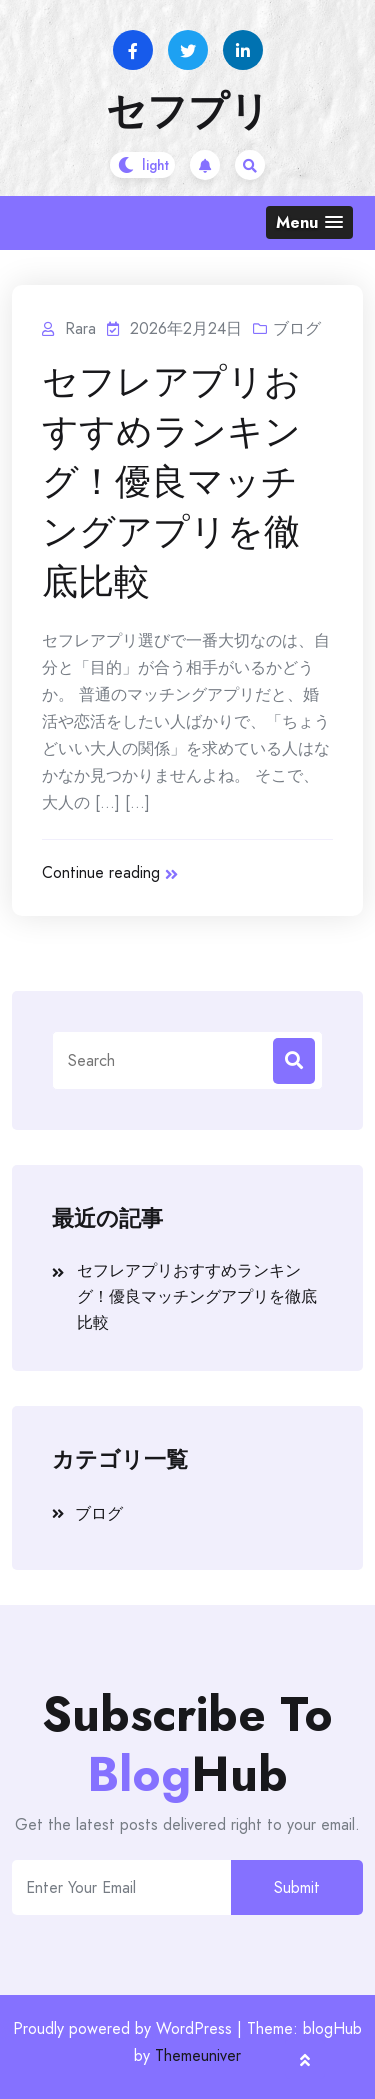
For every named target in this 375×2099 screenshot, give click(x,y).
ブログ (297, 328)
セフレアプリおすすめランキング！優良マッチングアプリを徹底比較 (171, 482)
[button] (309, 222)
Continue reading (110, 872)
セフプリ (188, 111)
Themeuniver (198, 2055)
